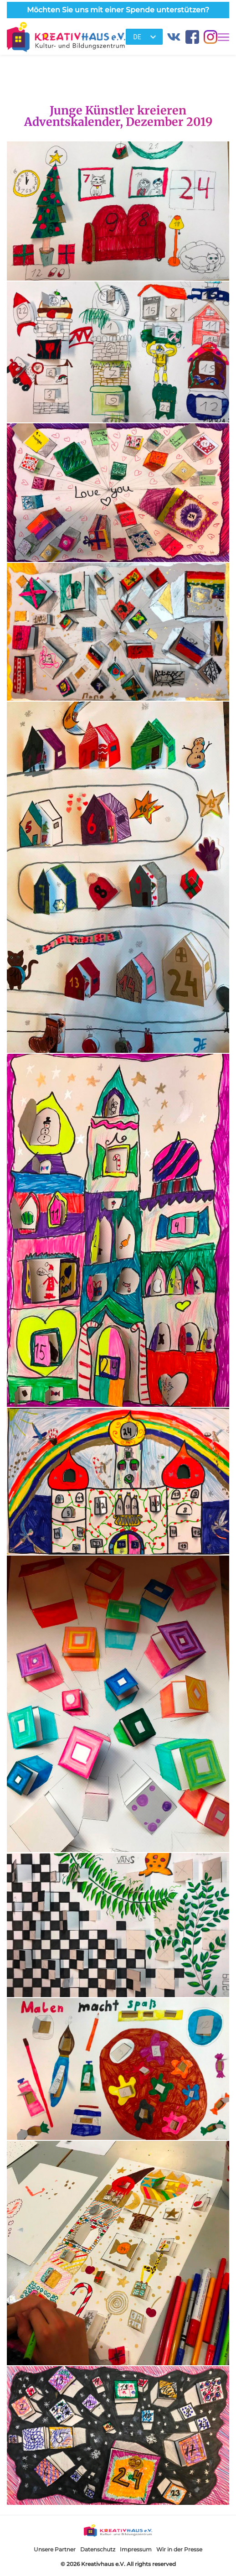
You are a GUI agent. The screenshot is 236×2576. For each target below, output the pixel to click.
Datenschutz (97, 2549)
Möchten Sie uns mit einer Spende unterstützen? (118, 9)
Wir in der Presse (179, 2549)
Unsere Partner (55, 2549)
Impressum (136, 2549)
